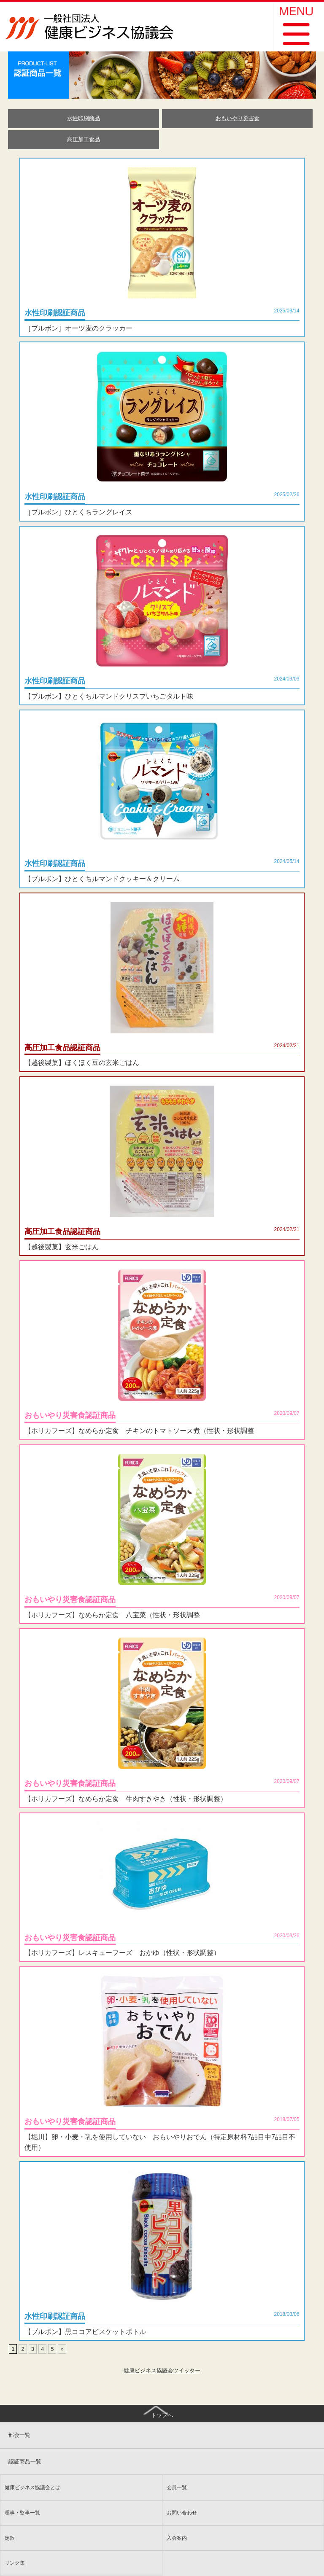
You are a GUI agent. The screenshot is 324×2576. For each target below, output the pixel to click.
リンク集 (15, 2562)
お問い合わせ (182, 2512)
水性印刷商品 (83, 118)
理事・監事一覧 (22, 2512)
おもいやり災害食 (237, 118)
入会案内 (177, 2538)
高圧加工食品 (83, 139)
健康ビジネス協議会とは (32, 2487)
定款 (10, 2538)
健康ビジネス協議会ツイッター (162, 2370)
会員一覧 (177, 2487)
